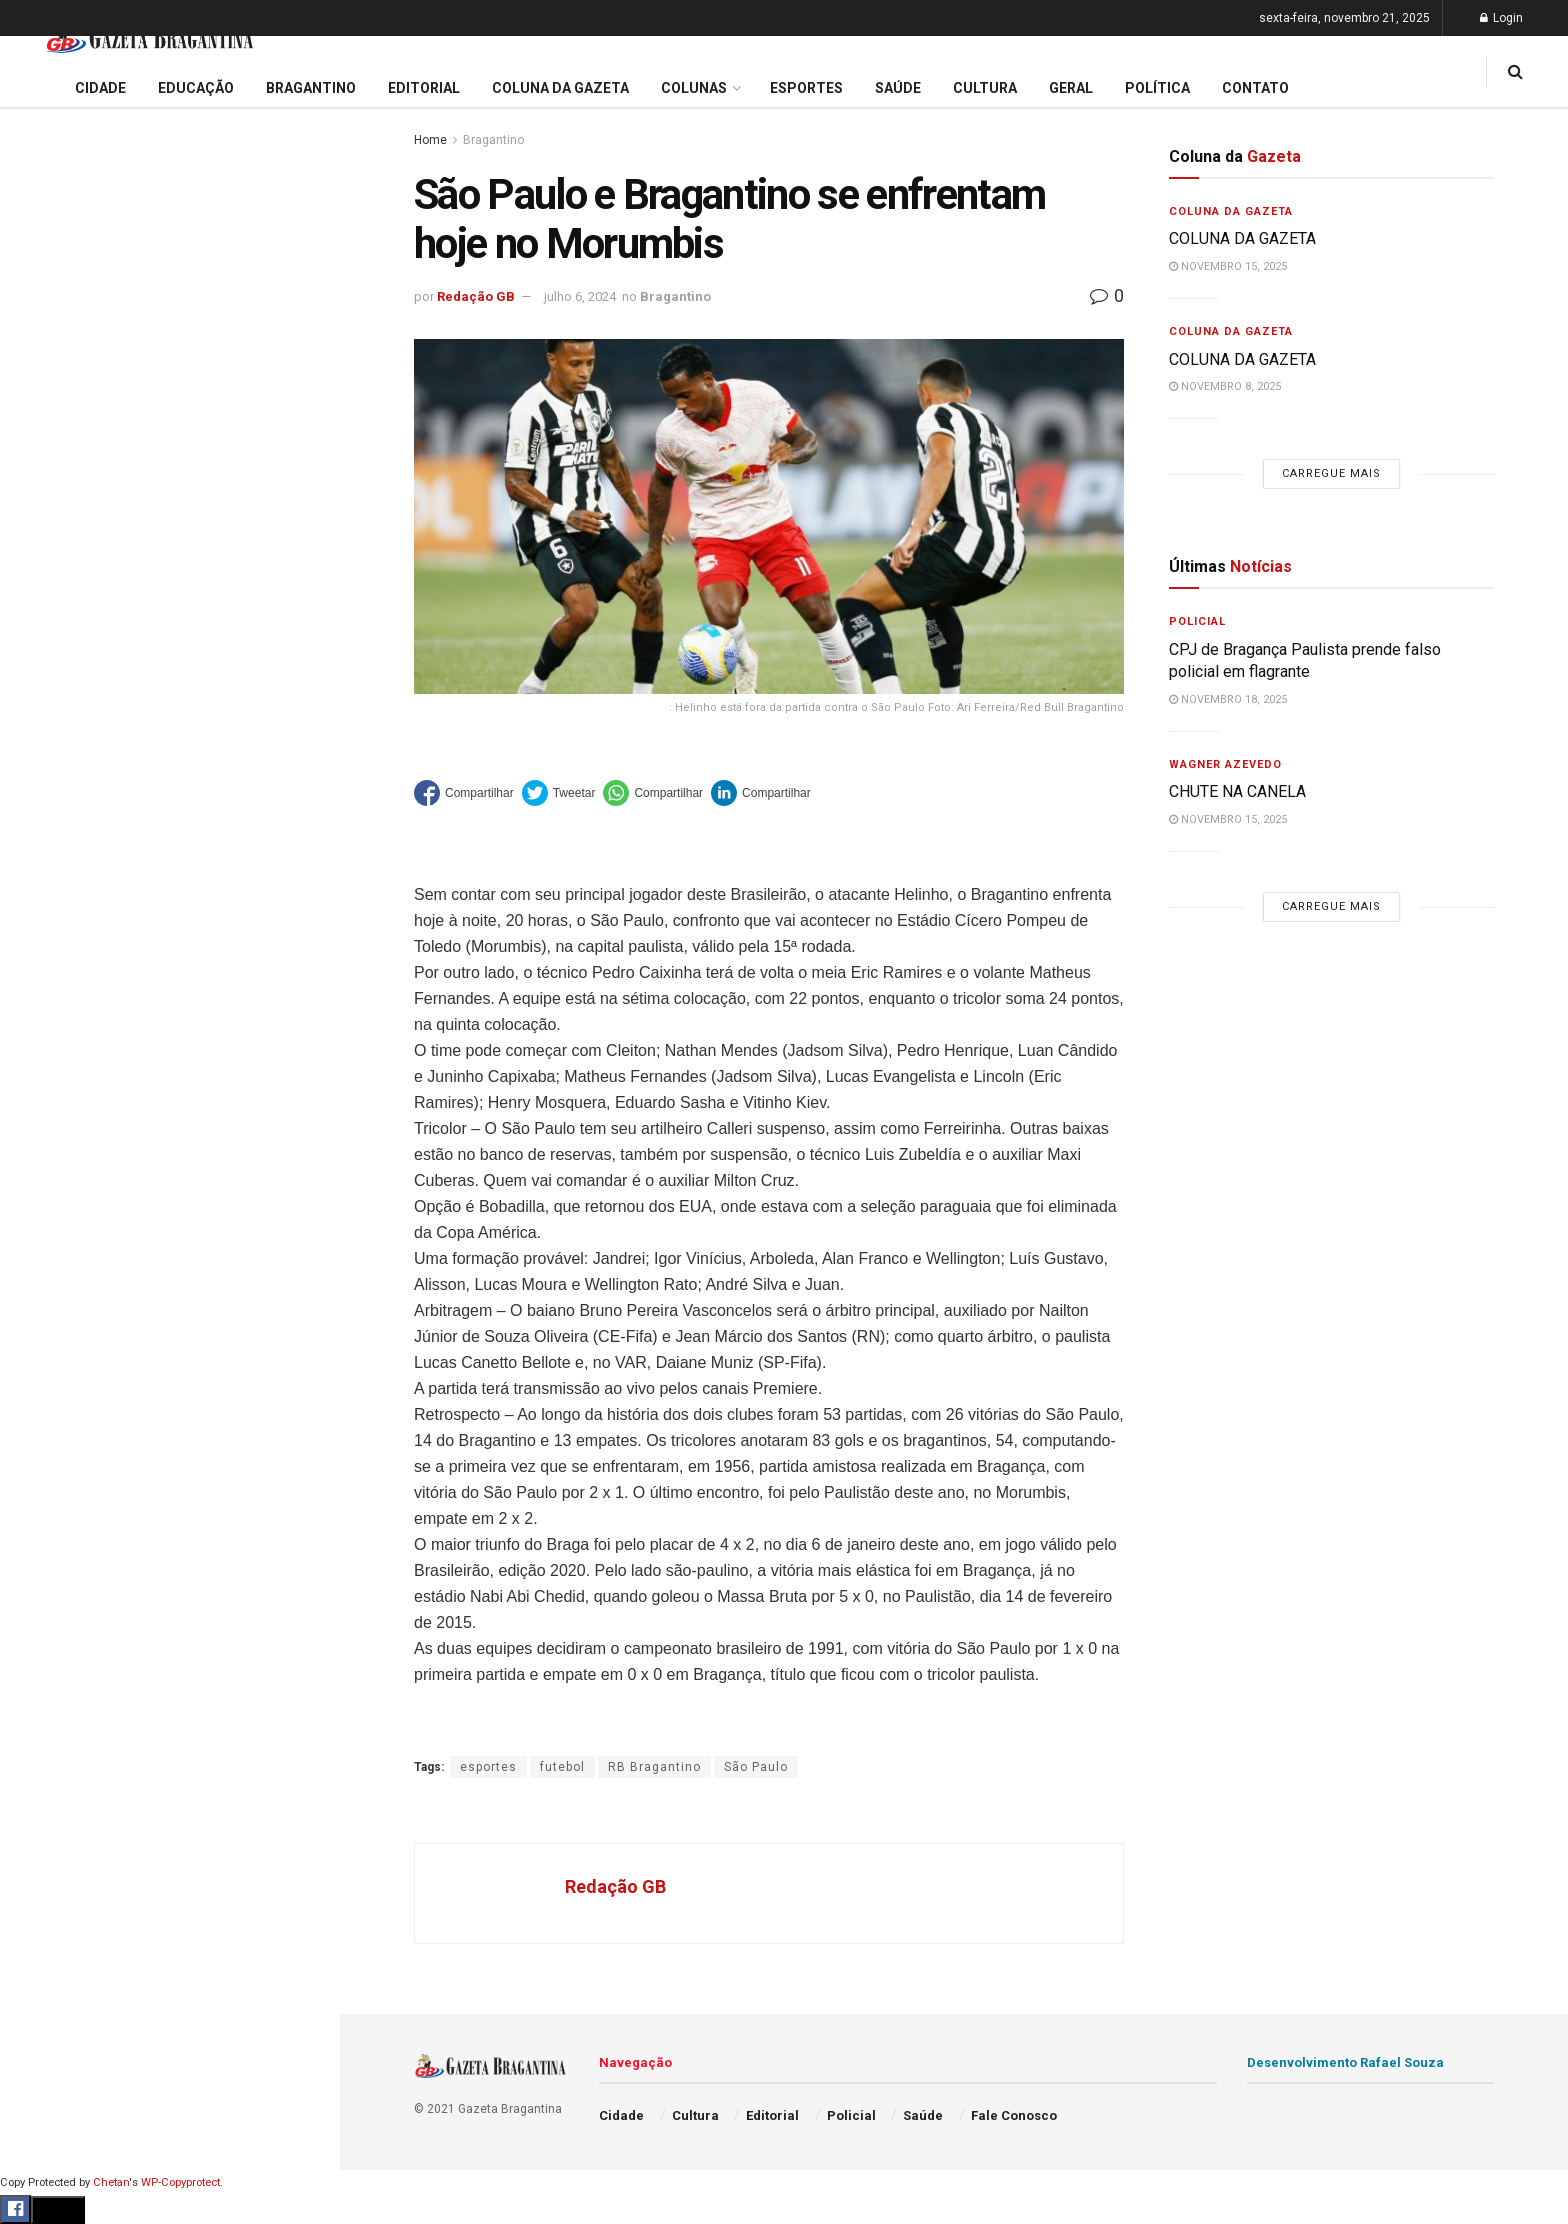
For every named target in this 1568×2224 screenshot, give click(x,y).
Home (430, 140)
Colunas (694, 88)
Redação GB (476, 296)
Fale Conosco (66, 1048)
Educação (53, 666)
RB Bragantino (654, 1767)
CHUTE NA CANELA (95, 198)
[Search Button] (298, 1198)
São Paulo (756, 1767)
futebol (562, 1767)
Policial (45, 895)
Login (1501, 18)
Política (46, 933)
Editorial (48, 704)
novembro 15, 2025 (1228, 266)
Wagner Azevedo (1225, 764)
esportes (488, 1767)
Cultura (44, 857)
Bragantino (57, 781)
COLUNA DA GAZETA (1242, 238)
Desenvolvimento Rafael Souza (1345, 2062)
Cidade (44, 628)
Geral (38, 1010)
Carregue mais (169, 469)
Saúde (41, 972)
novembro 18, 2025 (1228, 699)
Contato (1255, 88)
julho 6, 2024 (580, 296)
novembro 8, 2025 (1225, 386)
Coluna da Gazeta (78, 743)
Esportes (50, 819)
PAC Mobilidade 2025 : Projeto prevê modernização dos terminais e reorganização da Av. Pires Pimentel (148, 296)
